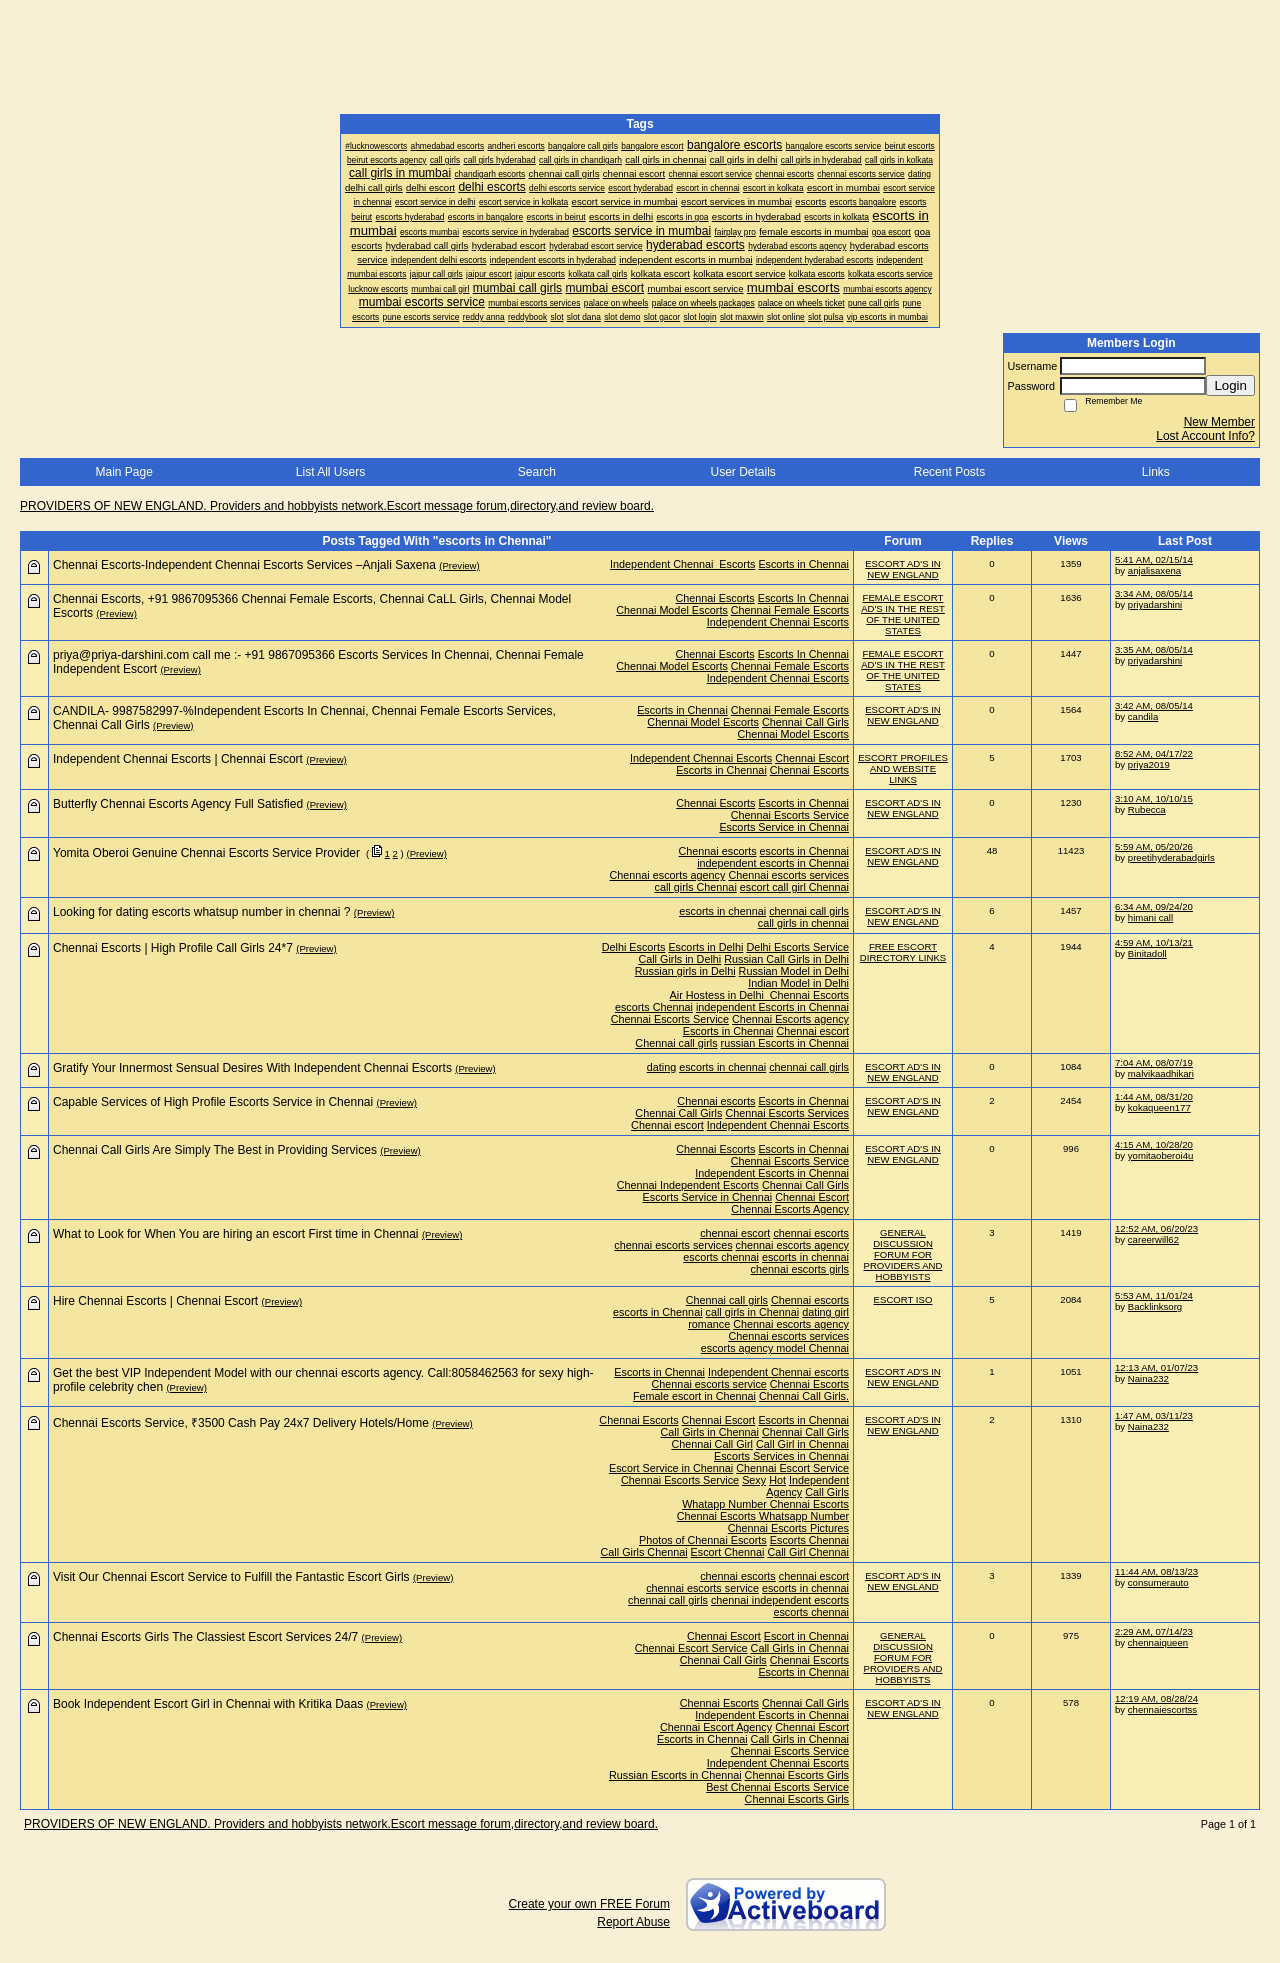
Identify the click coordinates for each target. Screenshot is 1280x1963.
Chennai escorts (718, 851)
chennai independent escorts (780, 1600)
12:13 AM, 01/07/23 (1156, 1367)
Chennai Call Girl (712, 1444)
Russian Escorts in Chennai (675, 1775)
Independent (819, 1480)
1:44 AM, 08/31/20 (1154, 1096)
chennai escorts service (702, 1588)
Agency (784, 1492)
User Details (742, 472)
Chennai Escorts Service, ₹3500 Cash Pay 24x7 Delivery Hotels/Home (241, 1423)
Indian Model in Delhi (798, 983)
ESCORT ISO (903, 1299)
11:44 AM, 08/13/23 (1156, 1571)
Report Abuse (633, 1922)
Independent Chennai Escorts (682, 564)
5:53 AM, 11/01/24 (1154, 1295)
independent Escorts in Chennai (772, 1007)
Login (1230, 385)
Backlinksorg (1155, 1306)
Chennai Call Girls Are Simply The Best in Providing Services (215, 1150)
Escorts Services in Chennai (781, 1456)
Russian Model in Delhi (794, 971)
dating (661, 1067)
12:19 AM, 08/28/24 (1156, 1698)
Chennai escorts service (709, 1384)
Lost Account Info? (1205, 436)
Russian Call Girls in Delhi (786, 959)
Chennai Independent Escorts (688, 1185)
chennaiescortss (1162, 1709)
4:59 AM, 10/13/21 (1154, 942)
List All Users (330, 472)
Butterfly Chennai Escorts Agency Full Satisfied (178, 804)
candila (1143, 716)
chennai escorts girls (800, 1269)
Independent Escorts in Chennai (772, 1173)
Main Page (123, 472)
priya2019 (1149, 764)
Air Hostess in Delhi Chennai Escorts (759, 995)
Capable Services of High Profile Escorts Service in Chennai (213, 1102)
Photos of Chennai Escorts (703, 1540)
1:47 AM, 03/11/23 (1154, 1415)
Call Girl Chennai (808, 1552)
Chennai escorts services (788, 875)
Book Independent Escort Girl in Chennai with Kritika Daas (208, 1704)
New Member (1219, 422)
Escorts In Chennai (803, 598)
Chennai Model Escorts (672, 610)
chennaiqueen (1158, 1642)
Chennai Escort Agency (716, 1727)
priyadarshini (1155, 604)
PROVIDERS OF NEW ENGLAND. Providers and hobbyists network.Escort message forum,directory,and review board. (337, 506)
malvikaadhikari (1161, 1073)
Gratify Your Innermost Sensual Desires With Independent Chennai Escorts (252, 1068)
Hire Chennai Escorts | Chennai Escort (155, 1301)
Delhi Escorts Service (797, 947)
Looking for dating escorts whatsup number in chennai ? (202, 912)
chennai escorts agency (792, 1245)
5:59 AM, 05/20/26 (1154, 846)
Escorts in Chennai (803, 564)
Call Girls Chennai (644, 1552)
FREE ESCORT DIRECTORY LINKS (903, 952)
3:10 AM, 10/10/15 (1154, 798)
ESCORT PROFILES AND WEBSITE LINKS (903, 768)
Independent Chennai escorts (778, 1372)
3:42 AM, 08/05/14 (1154, 705)
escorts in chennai (722, 911)
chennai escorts (811, 1233)
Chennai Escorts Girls (797, 1775)
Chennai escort (812, 1031)
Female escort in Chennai (694, 1396)
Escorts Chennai (809, 1540)
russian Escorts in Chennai (785, 1043)
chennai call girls (809, 911)
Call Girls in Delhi (679, 959)
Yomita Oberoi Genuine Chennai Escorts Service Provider (206, 853)
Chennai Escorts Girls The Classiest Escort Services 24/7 (205, 1637)
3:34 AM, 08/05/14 (1154, 593)
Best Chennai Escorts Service (777, 1787)
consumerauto (1158, 1582)
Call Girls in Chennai (710, 1432)
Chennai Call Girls (805, 722)
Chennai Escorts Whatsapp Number (763, 1516)
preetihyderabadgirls (1171, 857)
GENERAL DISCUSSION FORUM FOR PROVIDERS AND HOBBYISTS (903, 1254)
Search (537, 472)
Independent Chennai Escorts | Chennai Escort (178, 759)
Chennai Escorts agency (790, 1019)
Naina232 (1148, 1378)
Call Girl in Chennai (802, 1444)
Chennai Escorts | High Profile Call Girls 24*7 (173, 948)
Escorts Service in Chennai (784, 827)
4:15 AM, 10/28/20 (1154, 1144)
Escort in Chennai (806, 1636)
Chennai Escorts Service (790, 815)
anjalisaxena (1154, 570)
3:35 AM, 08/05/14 (1154, 649)
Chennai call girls (676, 1043)
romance (709, 1324)
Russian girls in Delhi (685, 971)
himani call (1150, 917)
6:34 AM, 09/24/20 (1154, 906)
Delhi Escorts (634, 947)
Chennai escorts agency (668, 875)
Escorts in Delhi (705, 947)
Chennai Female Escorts (790, 610)
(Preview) (459, 565)
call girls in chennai (803, 923)
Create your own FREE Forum (589, 1904)
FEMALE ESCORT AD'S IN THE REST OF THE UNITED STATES (903, 614)
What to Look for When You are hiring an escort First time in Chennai (236, 1234)
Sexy (754, 1480)
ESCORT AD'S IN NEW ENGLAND (903, 569)
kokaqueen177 (1159, 1107)
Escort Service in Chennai (671, 1468)
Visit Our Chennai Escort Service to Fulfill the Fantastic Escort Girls (231, 1577)
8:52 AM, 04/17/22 (1154, 753)
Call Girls (827, 1492)
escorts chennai (721, 1257)
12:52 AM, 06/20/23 (1156, 1228)
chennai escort (735, 1233)
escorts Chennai (654, 1007)
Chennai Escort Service (792, 1468)
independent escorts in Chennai (773, 863)
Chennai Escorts (715, 598)
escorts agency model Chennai (775, 1348)
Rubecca (1147, 809)
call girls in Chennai (753, 1312)
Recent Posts (949, 472)
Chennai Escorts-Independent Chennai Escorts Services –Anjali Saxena (244, 565)
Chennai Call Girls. (804, 1396)
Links (1156, 472)
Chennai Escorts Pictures (788, 1528)
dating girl (825, 1312)
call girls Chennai (696, 887)
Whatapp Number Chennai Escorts (765, 1504)
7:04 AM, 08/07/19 (1154, 1062)
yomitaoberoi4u (1161, 1155)
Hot (777, 1480)
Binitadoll (1147, 953)
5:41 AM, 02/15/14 (1154, 559)
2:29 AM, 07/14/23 (1154, 1631)
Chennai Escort (812, 758)
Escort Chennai (728, 1552)
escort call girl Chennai (794, 887)
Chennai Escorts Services (787, 1113)
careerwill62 (1153, 1239)
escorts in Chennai (804, 851)
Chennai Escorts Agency (790, 1209)
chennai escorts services (673, 1245)
